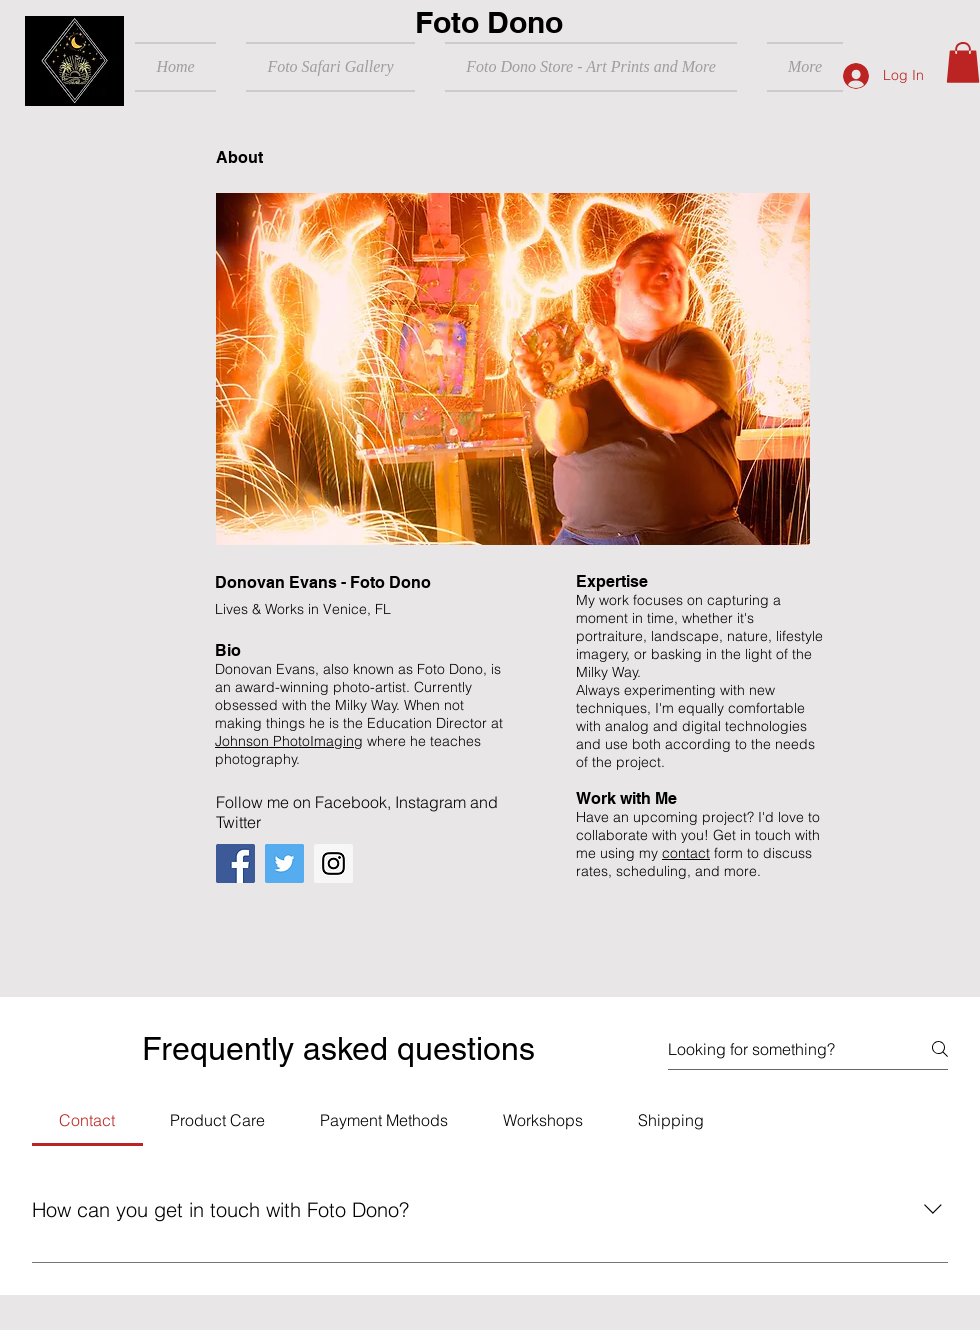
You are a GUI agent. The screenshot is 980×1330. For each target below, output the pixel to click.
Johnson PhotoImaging (289, 741)
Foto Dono (489, 22)
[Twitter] (284, 863)
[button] (963, 62)
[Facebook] (235, 863)
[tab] (87, 1120)
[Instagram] (333, 863)
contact (686, 853)
